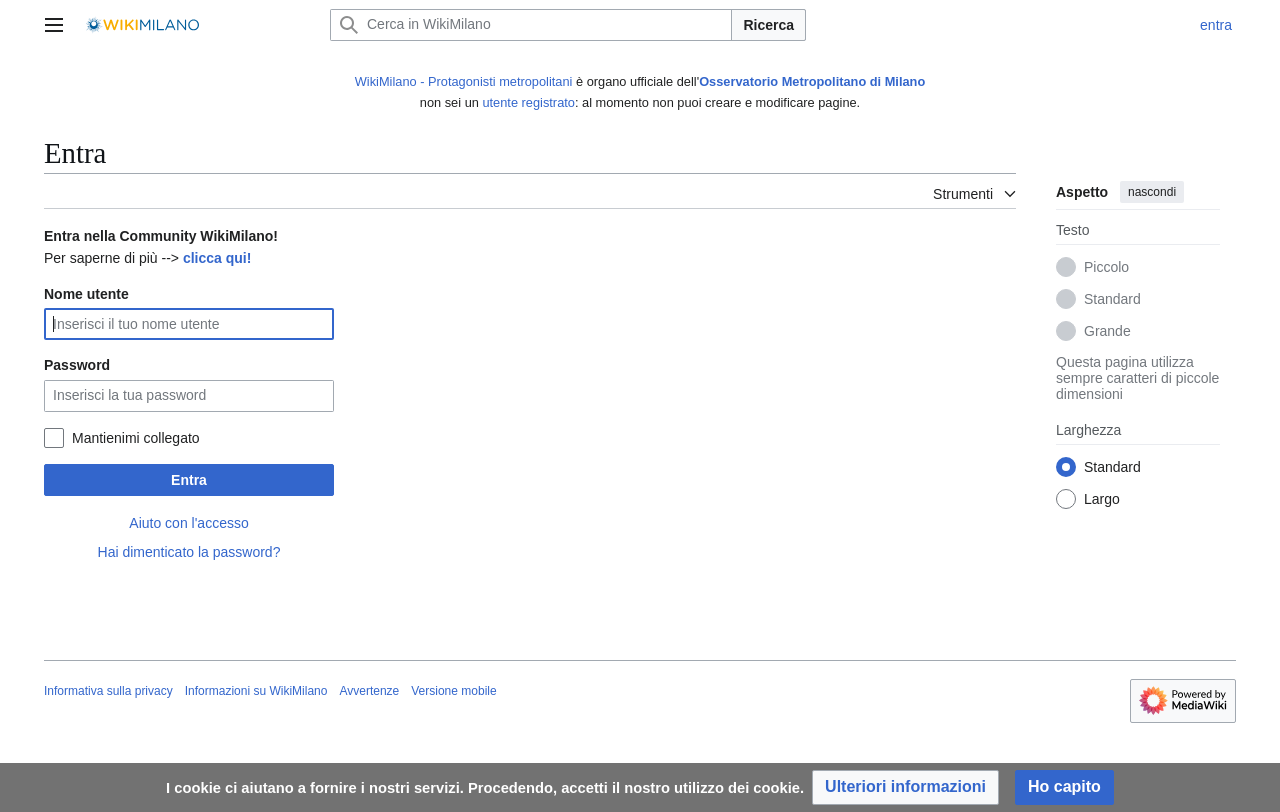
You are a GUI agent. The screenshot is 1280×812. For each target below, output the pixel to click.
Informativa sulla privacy (108, 691)
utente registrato (528, 102)
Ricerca (768, 25)
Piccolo (1106, 268)
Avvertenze (369, 691)
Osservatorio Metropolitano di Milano (812, 81)
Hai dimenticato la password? (189, 552)
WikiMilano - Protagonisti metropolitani (464, 81)
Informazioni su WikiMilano (256, 691)
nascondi (1152, 192)
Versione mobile (453, 691)
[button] (905, 787)
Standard (1112, 300)
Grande (1107, 332)
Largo (1102, 500)
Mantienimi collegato (136, 438)
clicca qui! (217, 258)
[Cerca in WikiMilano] (531, 25)
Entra (189, 480)
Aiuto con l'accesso (188, 523)
